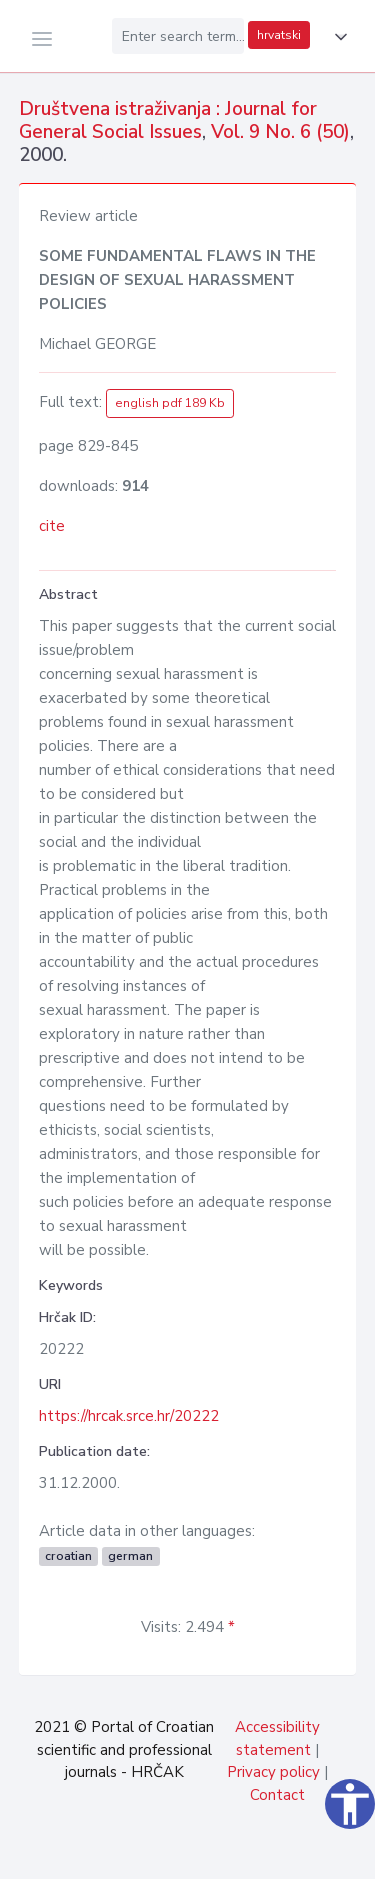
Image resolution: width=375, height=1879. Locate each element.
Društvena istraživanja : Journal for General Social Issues (168, 120)
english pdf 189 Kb (170, 403)
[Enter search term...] (178, 36)
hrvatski (279, 35)
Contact (277, 1795)
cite (52, 526)
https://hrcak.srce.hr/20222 (129, 1416)
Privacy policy (273, 1772)
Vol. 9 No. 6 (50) (280, 132)
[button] (337, 37)
